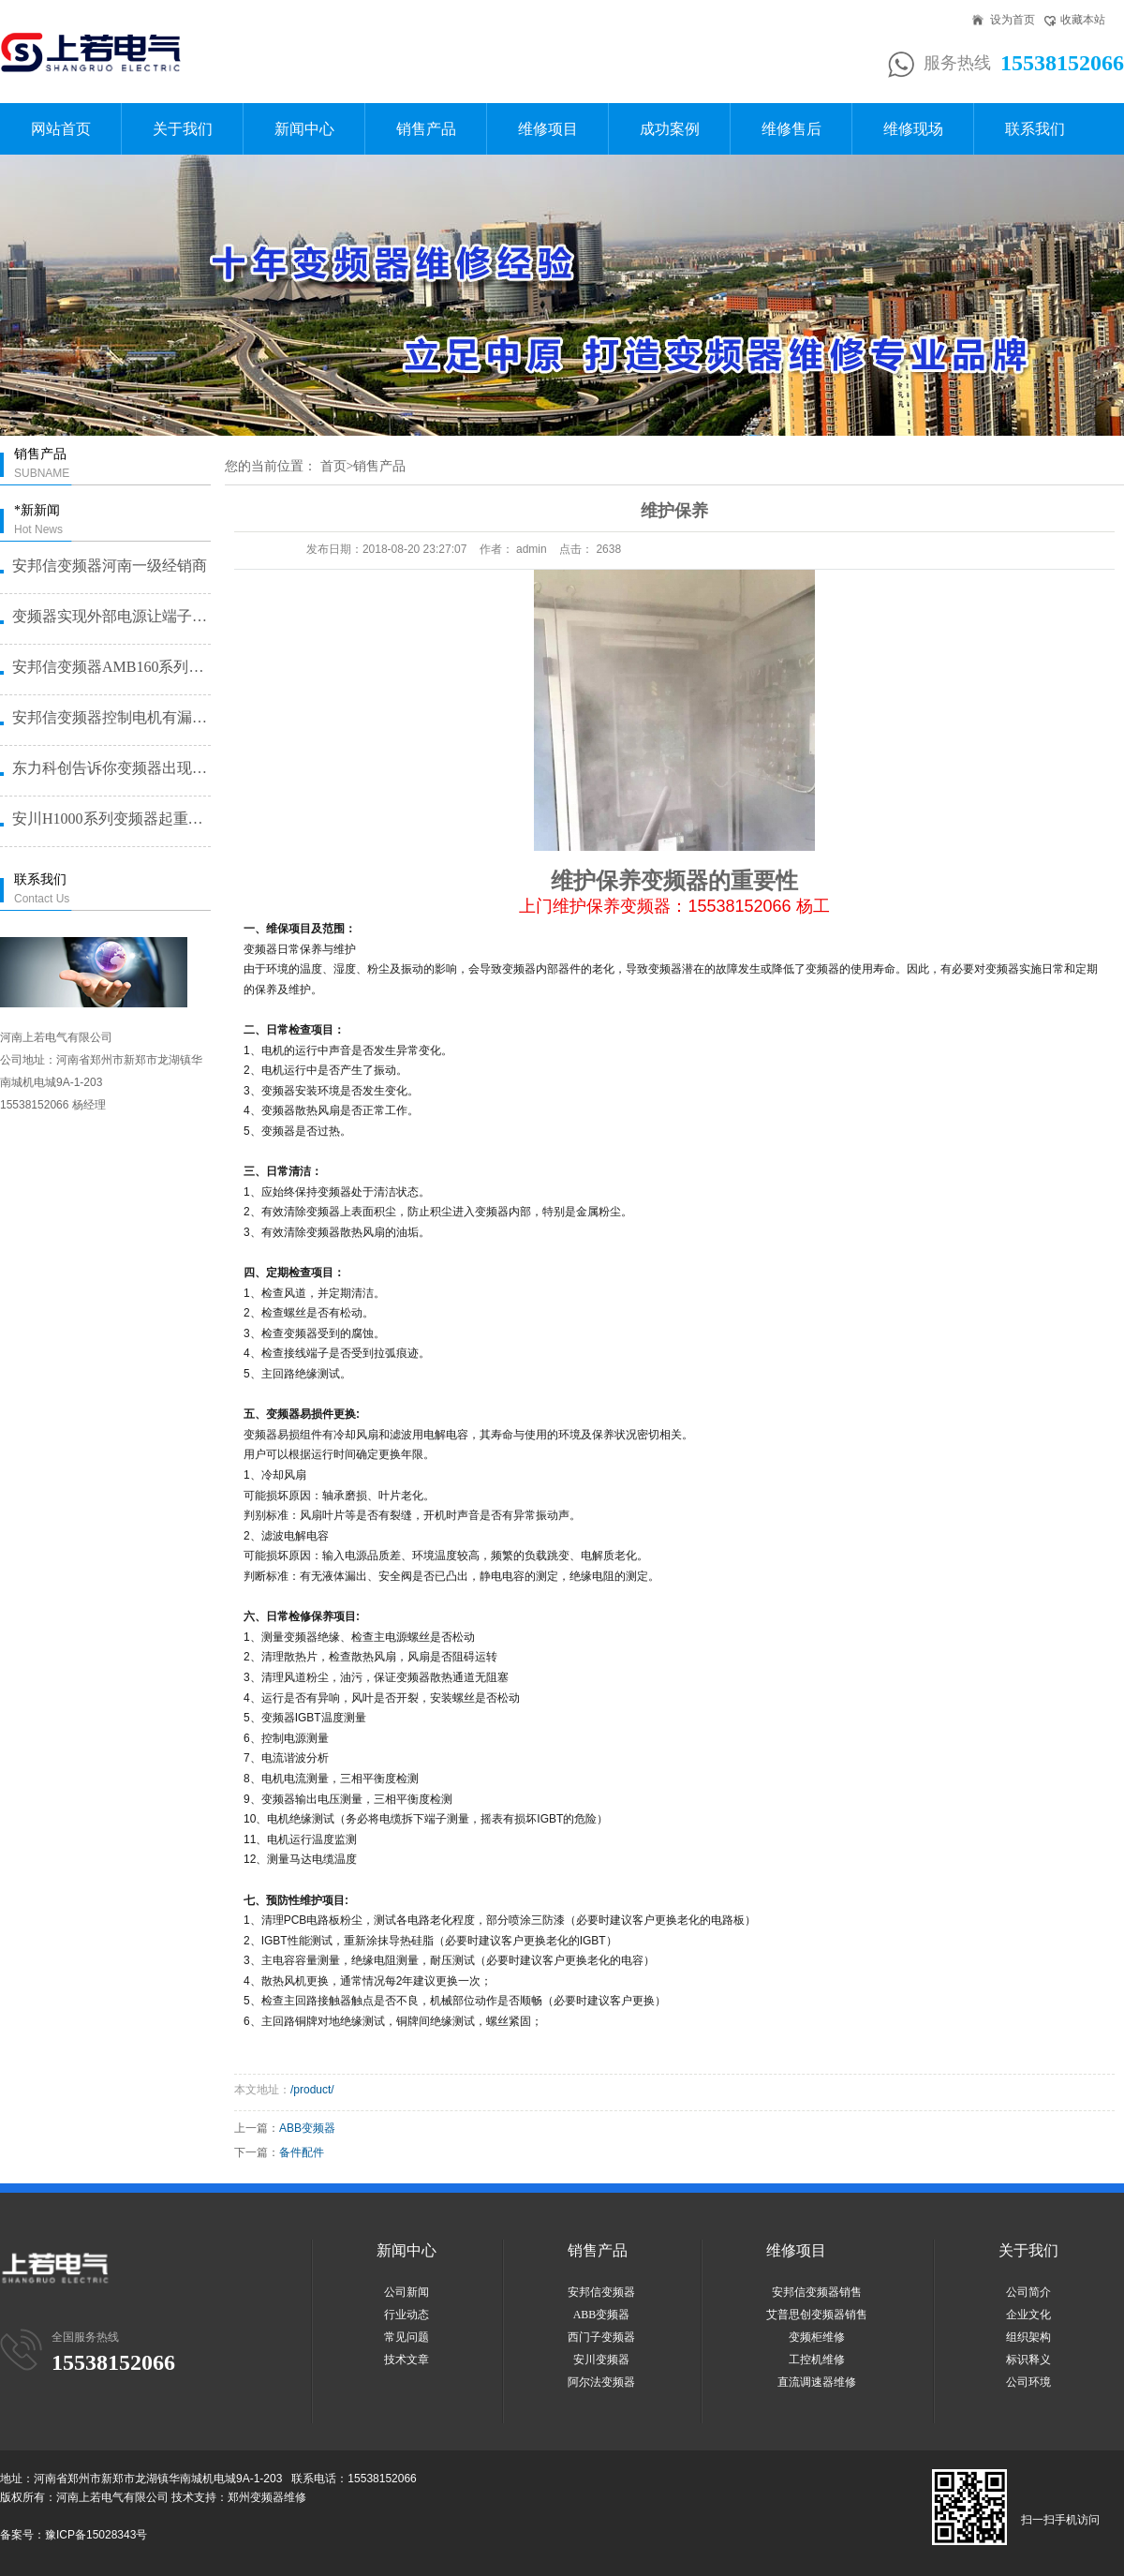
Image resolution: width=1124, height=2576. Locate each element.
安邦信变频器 (601, 2292)
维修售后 (791, 129)
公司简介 (1028, 2292)
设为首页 (1012, 19)
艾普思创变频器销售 (816, 2314)
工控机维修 (817, 2359)
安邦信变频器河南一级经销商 (109, 565)
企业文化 (1028, 2314)
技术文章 (406, 2359)
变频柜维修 (817, 2337)
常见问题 (406, 2337)
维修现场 (913, 129)
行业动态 (406, 2314)
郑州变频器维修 (267, 2497)
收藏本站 (1082, 19)
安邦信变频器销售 (817, 2292)
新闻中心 (304, 129)
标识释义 (1028, 2359)
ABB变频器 (307, 2128)
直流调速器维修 (816, 2382)
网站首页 (61, 129)
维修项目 (548, 129)
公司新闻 (406, 2292)
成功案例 (670, 129)
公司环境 (1028, 2382)
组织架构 (1028, 2337)
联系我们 (1035, 129)
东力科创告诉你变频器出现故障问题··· (110, 768)
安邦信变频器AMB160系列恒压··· (110, 667)
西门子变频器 (601, 2337)
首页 (333, 466)
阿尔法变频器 (601, 2382)
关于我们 (183, 129)
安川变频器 (601, 2359)
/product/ (312, 2089)
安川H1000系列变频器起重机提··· (110, 818)
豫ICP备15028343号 (96, 2534)
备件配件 (301, 2152)
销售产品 (426, 129)
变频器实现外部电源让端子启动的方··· (110, 616)
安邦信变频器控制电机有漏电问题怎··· (110, 717)
